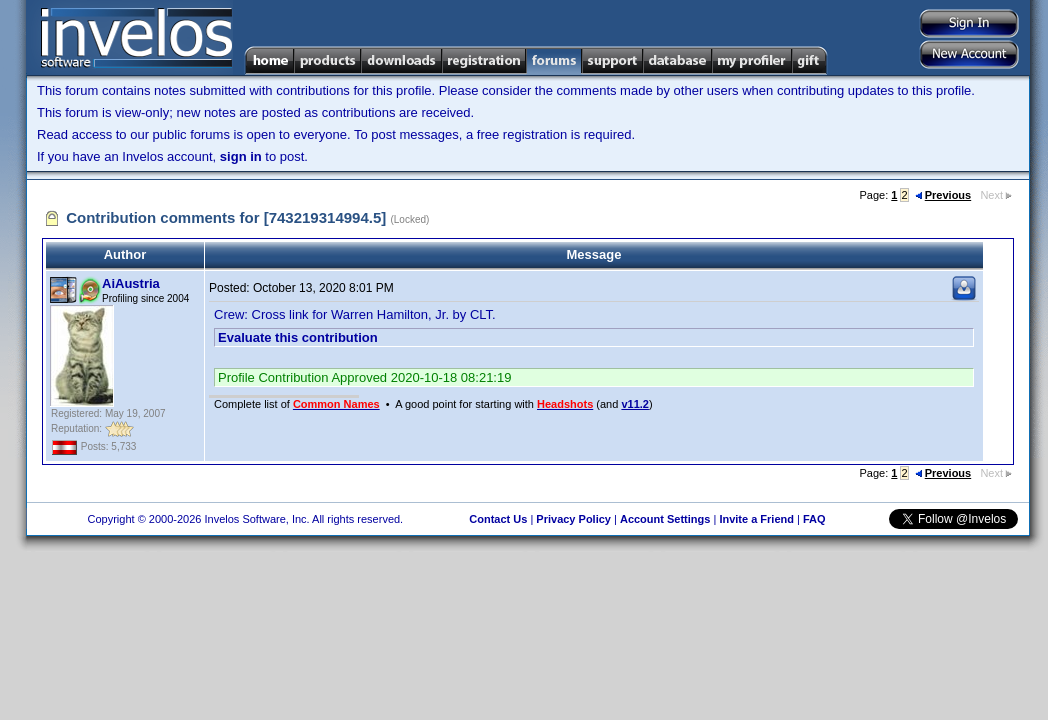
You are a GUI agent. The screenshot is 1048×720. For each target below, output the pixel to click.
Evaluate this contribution (298, 337)
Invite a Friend (756, 519)
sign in (241, 156)
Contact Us (498, 519)
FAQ (814, 519)
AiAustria (131, 283)
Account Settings (665, 519)
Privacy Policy (573, 519)
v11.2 (635, 404)
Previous (943, 195)
